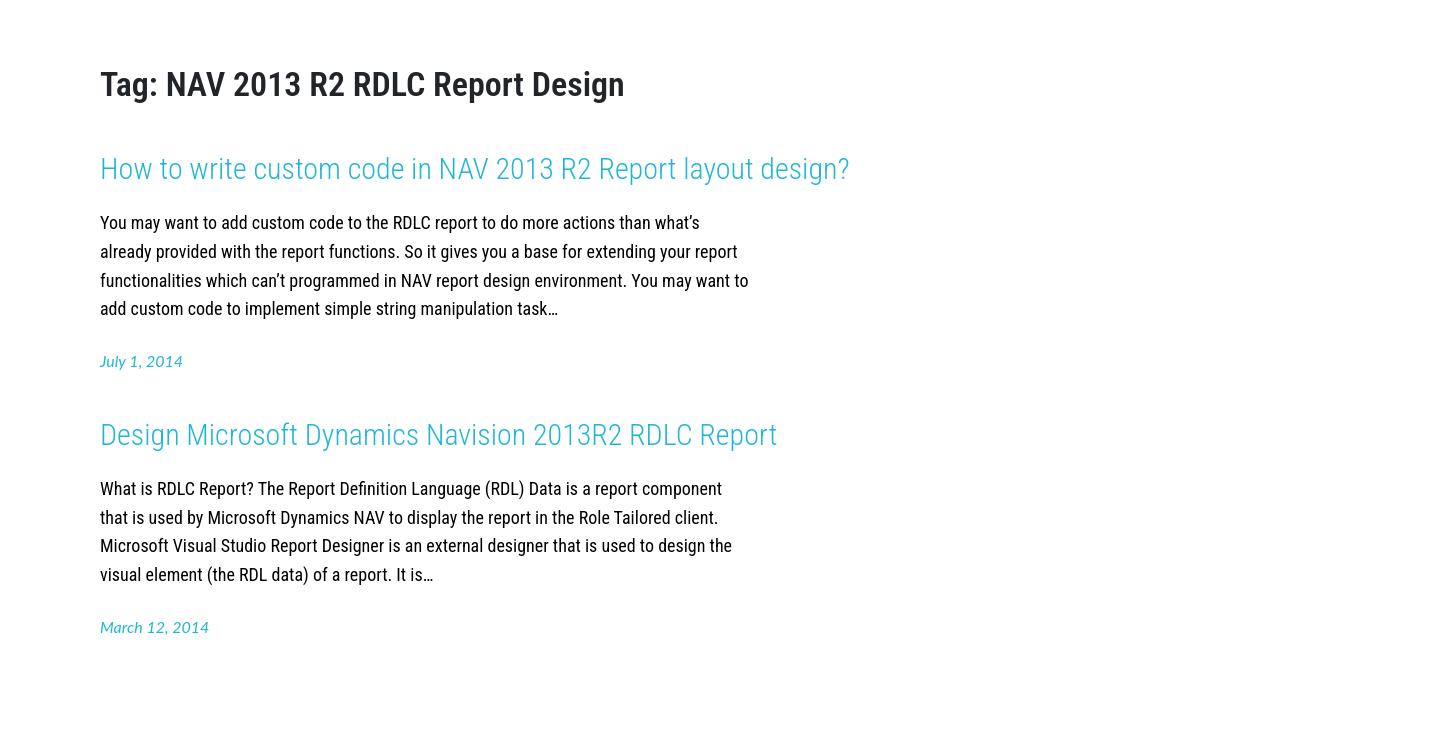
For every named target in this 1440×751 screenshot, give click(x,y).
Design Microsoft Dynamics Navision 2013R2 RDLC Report (438, 434)
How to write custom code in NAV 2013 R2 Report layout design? (475, 168)
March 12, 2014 (154, 626)
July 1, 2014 (141, 360)
